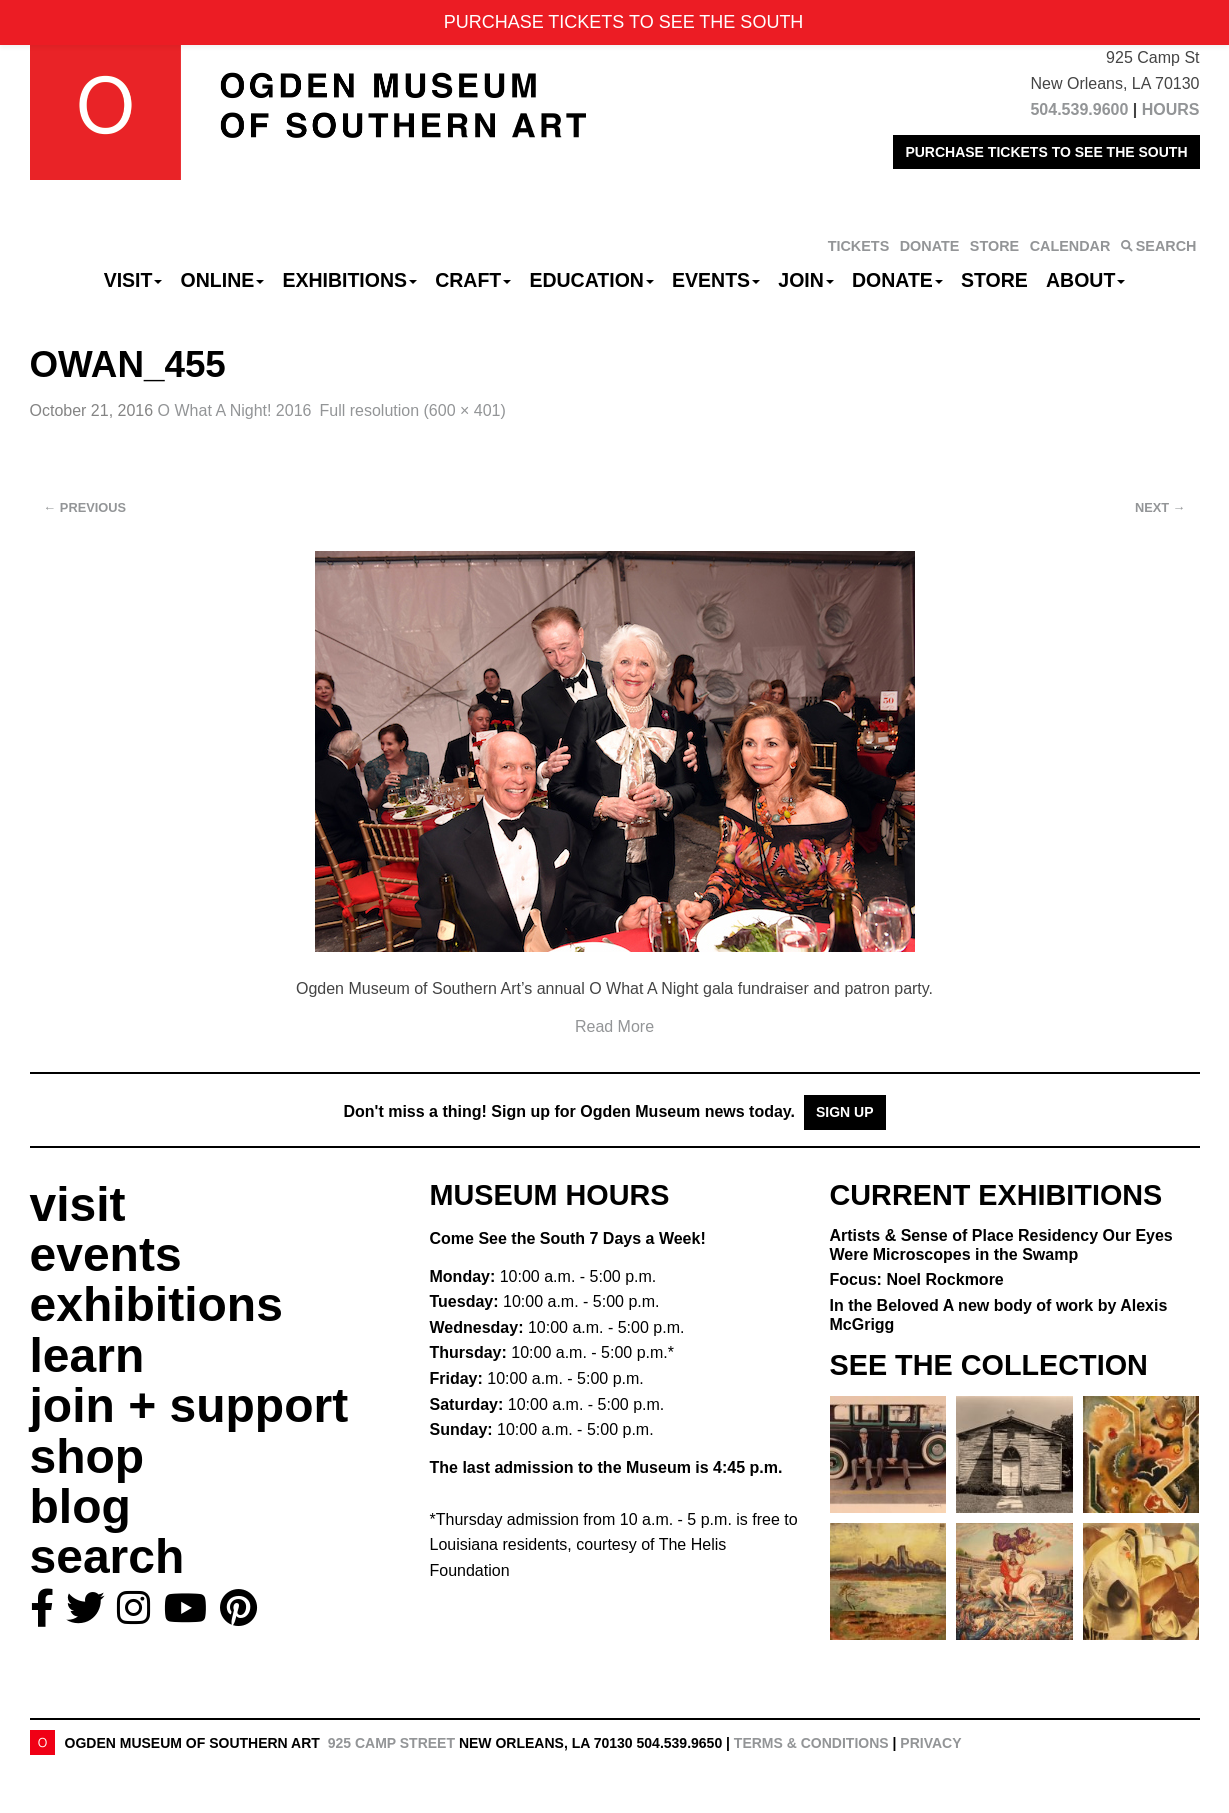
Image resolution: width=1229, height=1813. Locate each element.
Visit (133, 280)
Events (716, 280)
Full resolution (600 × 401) (412, 410)
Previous (85, 507)
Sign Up (845, 1112)
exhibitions (156, 1304)
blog (80, 1506)
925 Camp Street (391, 1743)
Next (1160, 507)
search (107, 1556)
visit (78, 1204)
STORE (994, 246)
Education (591, 280)
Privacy (930, 1743)
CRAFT (473, 280)
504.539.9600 (1079, 109)
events (106, 1254)
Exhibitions (349, 280)
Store (994, 280)
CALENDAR (1070, 246)
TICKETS (859, 246)
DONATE (930, 246)
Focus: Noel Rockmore (917, 1279)
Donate (897, 280)
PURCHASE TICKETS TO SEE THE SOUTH (1046, 152)
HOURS (1171, 109)
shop (87, 1456)
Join (806, 280)
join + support (189, 1405)
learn (87, 1355)
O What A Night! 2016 (235, 410)
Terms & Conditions (811, 1743)
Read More (614, 1026)
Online (223, 280)
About (1085, 280)
